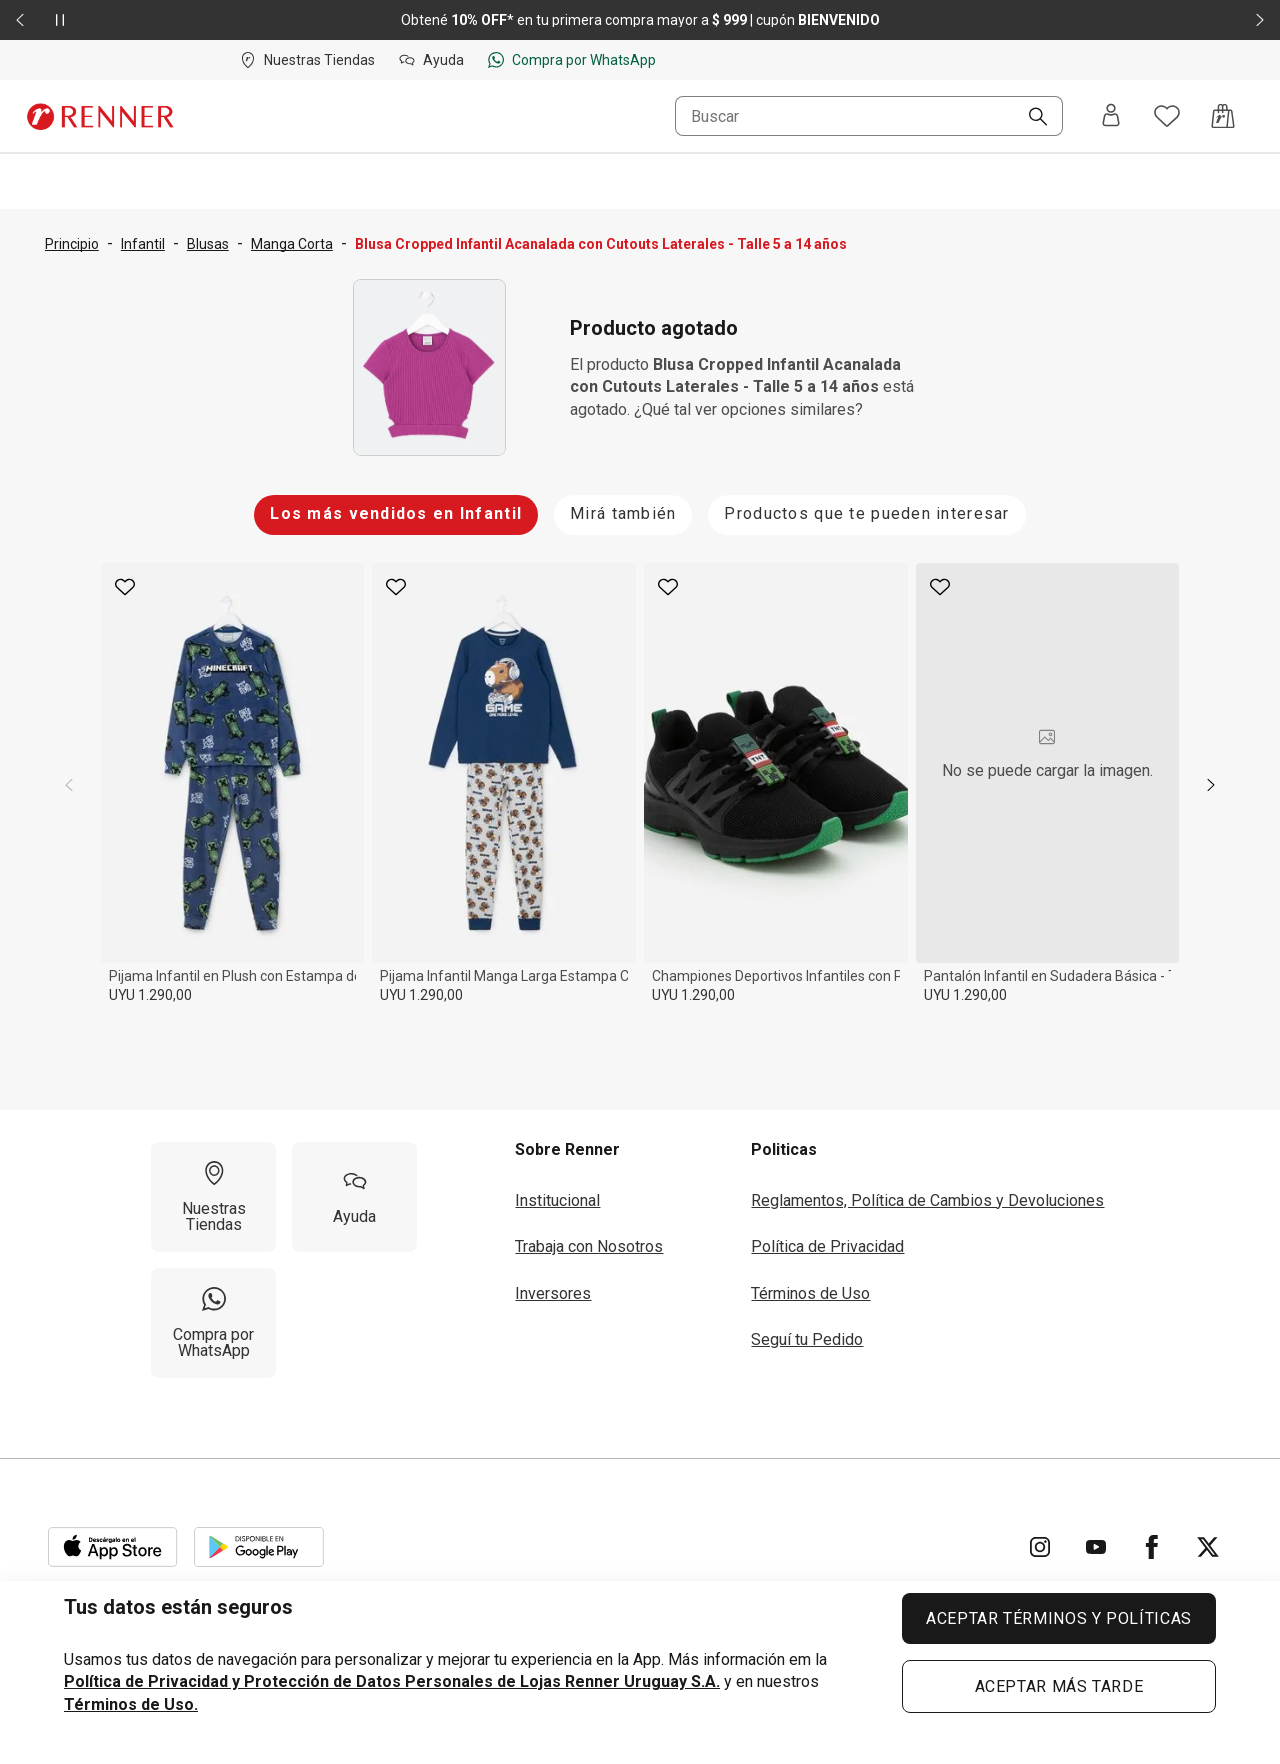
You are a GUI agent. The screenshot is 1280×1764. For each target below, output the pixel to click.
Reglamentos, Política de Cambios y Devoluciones (927, 1200)
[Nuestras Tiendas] (213, 1197)
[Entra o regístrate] (1111, 116)
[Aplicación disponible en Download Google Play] (259, 1547)
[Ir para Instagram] (1040, 1547)
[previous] (69, 785)
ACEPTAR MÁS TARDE (1059, 1686)
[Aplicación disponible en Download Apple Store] (113, 1547)
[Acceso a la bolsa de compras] (1223, 116)
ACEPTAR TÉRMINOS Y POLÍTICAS (1059, 1618)
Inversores (553, 1293)
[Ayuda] (354, 1197)
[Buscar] (1030, 118)
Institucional (557, 1200)
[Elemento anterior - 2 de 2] (20, 20)
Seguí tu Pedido (807, 1339)
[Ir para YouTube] (1096, 1547)
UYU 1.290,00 (150, 995)
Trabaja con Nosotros (589, 1246)
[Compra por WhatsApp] (213, 1323)
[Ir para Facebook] (1152, 1547)
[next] (1211, 785)
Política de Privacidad (827, 1246)
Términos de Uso (810, 1293)
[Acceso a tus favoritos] (1167, 116)
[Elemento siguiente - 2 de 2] (1260, 20)
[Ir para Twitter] (1208, 1547)
